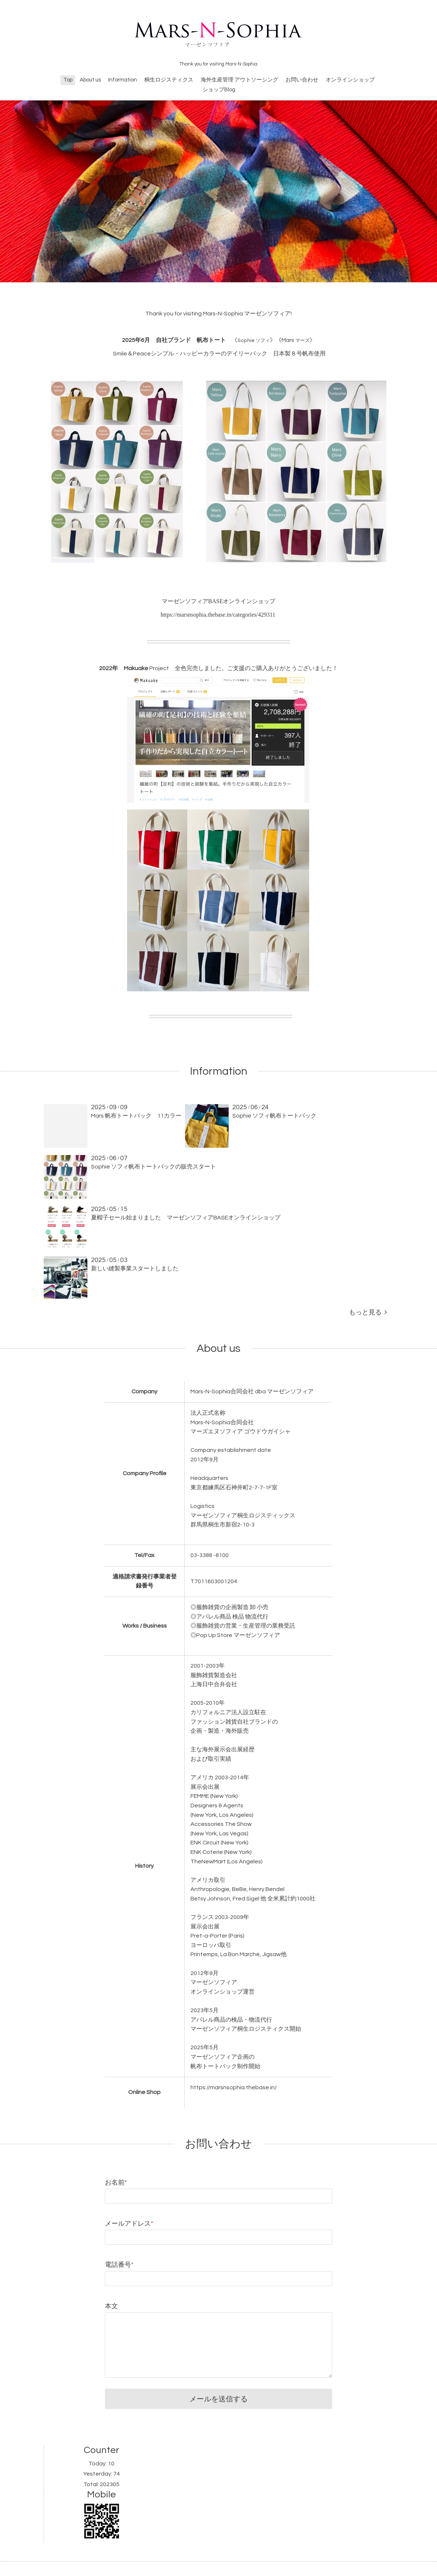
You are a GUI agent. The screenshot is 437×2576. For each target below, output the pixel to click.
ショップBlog (218, 89)
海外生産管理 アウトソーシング (239, 80)
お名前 (116, 2182)
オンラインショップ (350, 80)
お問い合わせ (302, 80)
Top (67, 80)
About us (90, 80)
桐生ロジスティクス (168, 80)
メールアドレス (129, 2223)
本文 (111, 2306)
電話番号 (119, 2264)
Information (122, 80)
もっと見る (368, 1312)
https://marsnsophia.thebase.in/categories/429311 (218, 615)
